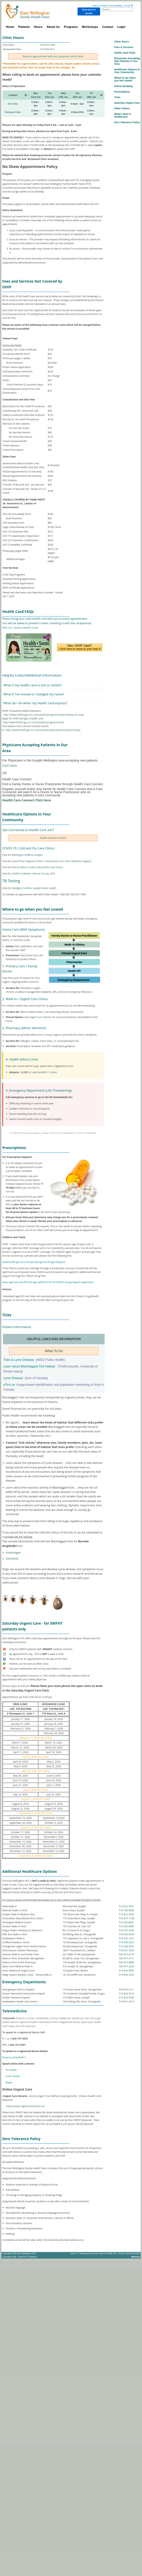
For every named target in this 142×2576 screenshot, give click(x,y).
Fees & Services (123, 47)
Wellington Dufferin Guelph (27, 855)
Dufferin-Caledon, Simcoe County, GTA (33, 873)
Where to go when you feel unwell (125, 79)
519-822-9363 (126, 1914)
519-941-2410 (126, 2001)
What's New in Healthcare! (122, 115)
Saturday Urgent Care (127, 102)
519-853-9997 (126, 1970)
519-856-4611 (47, 49)
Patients (24, 27)
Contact (107, 27)
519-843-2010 (126, 1993)
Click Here (9, 765)
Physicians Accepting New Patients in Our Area (127, 61)
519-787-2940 (126, 1930)
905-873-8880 (126, 1962)
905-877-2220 (126, 1966)
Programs (71, 27)
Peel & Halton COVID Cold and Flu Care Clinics (37, 867)
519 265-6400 (126, 1926)
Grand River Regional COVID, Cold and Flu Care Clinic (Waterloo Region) (51, 861)
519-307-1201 (126, 1938)
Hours (38, 27)
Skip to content (100, 6)
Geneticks (12, 1558)
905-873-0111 (126, 1989)
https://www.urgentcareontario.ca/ (25, 2106)
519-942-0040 (126, 1934)
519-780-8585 (126, 1910)
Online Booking (123, 86)
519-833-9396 (47, 44)
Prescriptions (122, 91)
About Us (53, 27)
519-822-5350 (126, 1997)
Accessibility (115, 6)
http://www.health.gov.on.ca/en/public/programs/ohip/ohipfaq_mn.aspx (43, 714)
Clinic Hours (121, 41)
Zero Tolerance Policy (127, 122)
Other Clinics (122, 108)
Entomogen (13, 1553)
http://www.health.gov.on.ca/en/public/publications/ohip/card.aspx (43, 730)
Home (10, 27)
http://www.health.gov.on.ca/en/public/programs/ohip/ (33, 722)
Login (121, 27)
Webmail (135, 2257)
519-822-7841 (126, 1906)
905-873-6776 (126, 1954)
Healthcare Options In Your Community (127, 71)
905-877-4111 (126, 1958)
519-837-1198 (126, 1918)
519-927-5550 (127, 1950)
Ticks (117, 97)
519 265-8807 (126, 1922)
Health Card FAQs (124, 52)
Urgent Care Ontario (40, 1017)
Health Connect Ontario (53, 837)
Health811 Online (47, 1072)
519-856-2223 (126, 1974)
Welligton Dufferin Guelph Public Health (34, 888)
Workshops (90, 27)
